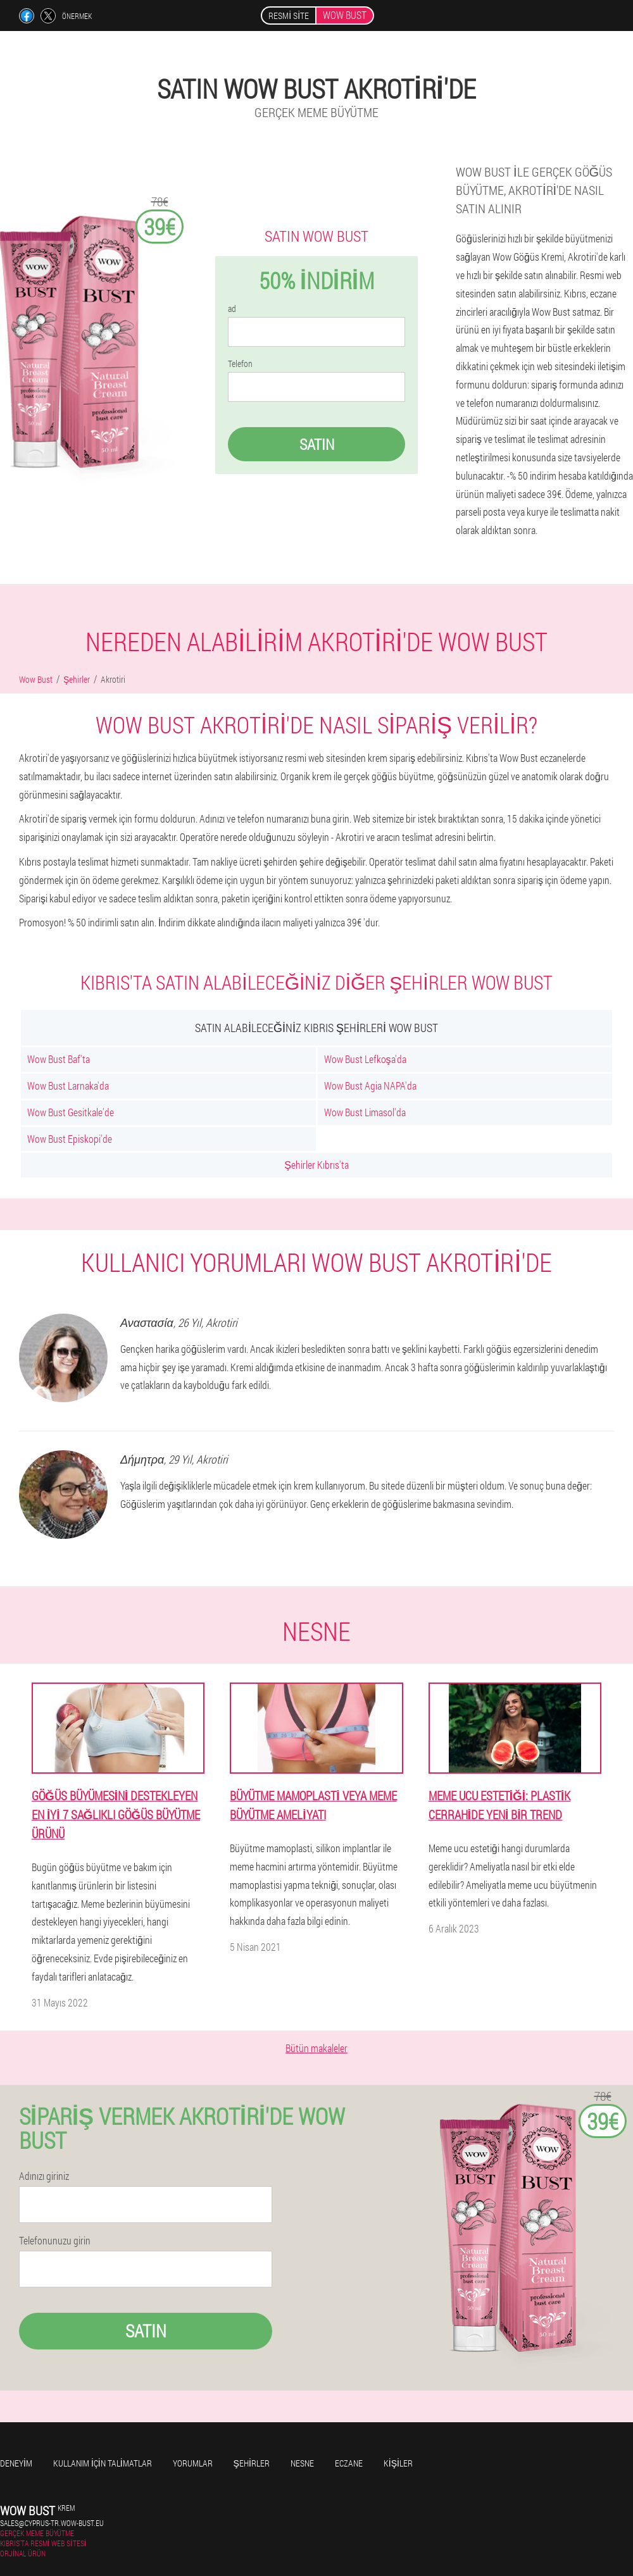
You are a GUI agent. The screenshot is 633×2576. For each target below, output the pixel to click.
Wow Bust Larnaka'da (68, 1085)
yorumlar (193, 2463)
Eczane (349, 2463)
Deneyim (16, 2463)
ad (232, 308)
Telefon (240, 363)
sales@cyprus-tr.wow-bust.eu (52, 2523)
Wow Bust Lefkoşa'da (365, 1059)
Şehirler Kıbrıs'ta (316, 1164)
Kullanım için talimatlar (102, 2463)
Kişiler (398, 2463)
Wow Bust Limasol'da (365, 1112)
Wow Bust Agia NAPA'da (370, 1085)
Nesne (302, 2463)
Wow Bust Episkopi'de (69, 1138)
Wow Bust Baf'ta (58, 1059)
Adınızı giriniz (44, 2176)
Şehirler (252, 2463)
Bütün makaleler (316, 2048)
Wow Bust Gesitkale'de (70, 1112)
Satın (316, 444)
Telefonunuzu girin (55, 2241)
